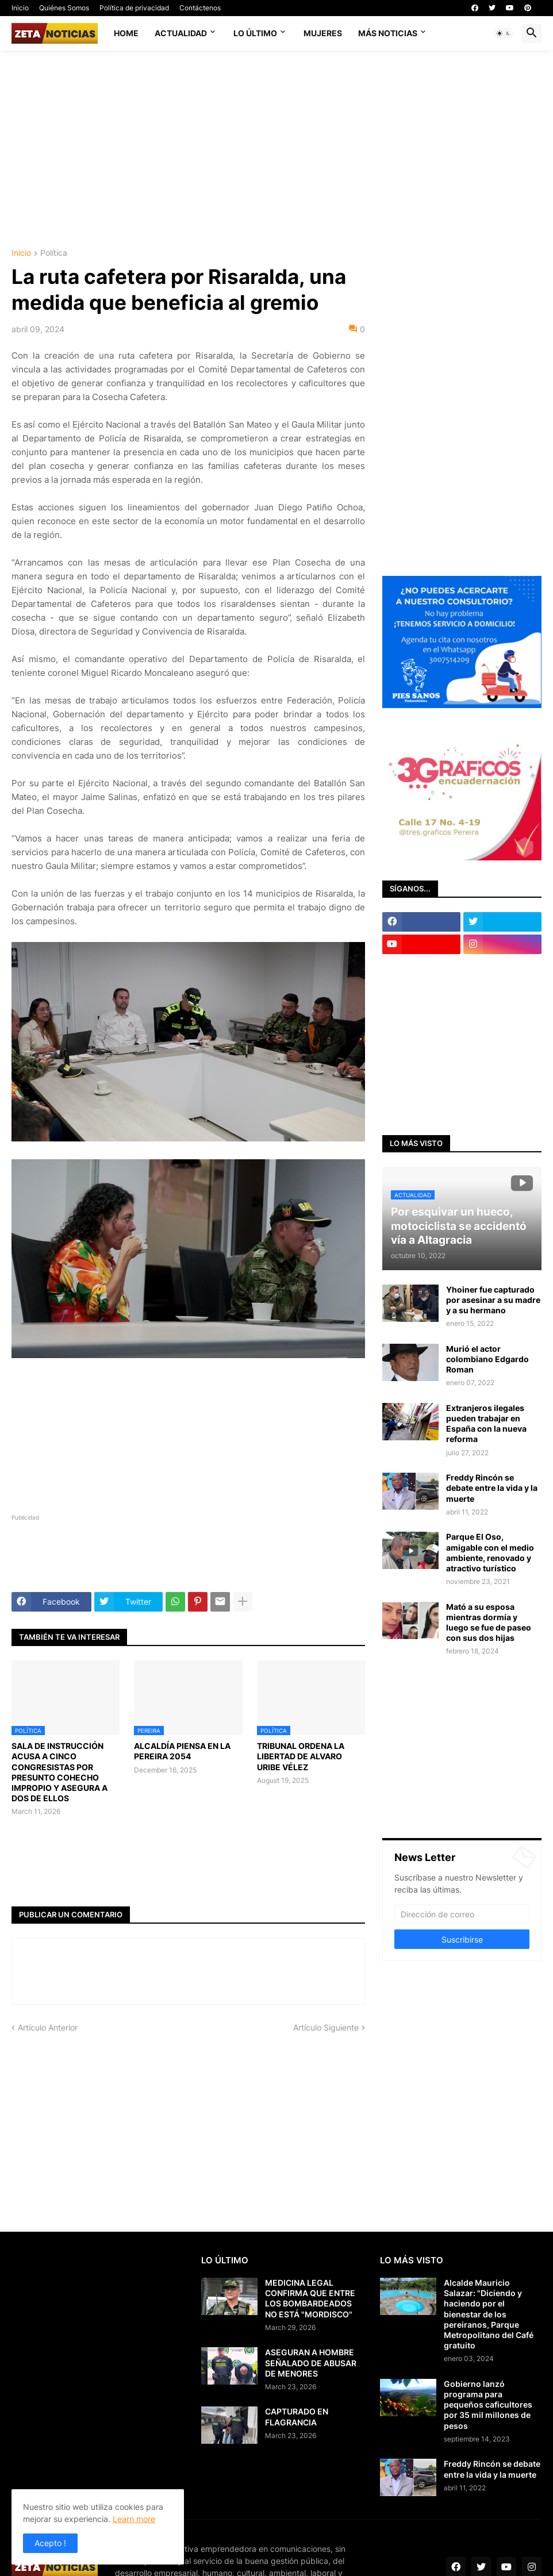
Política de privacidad (134, 7)
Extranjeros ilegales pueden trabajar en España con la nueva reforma (486, 1423)
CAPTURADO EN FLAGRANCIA (296, 2416)
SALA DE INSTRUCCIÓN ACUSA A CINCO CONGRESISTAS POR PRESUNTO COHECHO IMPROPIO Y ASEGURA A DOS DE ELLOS (59, 1772)
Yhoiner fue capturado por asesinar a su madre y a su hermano (493, 1300)
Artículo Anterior (48, 2027)
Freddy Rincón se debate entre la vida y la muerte (491, 1487)
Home (126, 33)
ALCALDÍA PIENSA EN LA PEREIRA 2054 (182, 1751)
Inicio (20, 7)
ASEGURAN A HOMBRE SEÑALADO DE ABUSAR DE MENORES (310, 2362)
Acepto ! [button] (50, 2543)
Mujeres (323, 33)
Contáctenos (200, 7)
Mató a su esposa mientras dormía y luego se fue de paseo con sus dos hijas (488, 1622)
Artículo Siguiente (326, 2027)
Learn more (134, 2519)
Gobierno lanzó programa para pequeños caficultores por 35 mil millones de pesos (488, 2405)
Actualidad (181, 33)
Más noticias (387, 33)
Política (53, 253)
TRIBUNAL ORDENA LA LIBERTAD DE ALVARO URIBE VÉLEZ (300, 1756)
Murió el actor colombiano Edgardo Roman (487, 1359)
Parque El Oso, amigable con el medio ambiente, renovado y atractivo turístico (490, 1552)
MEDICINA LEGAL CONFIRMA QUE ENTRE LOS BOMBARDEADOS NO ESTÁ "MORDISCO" (310, 2298)
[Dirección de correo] (461, 1914)
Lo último (255, 33)
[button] (503, 33)
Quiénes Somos (64, 7)
